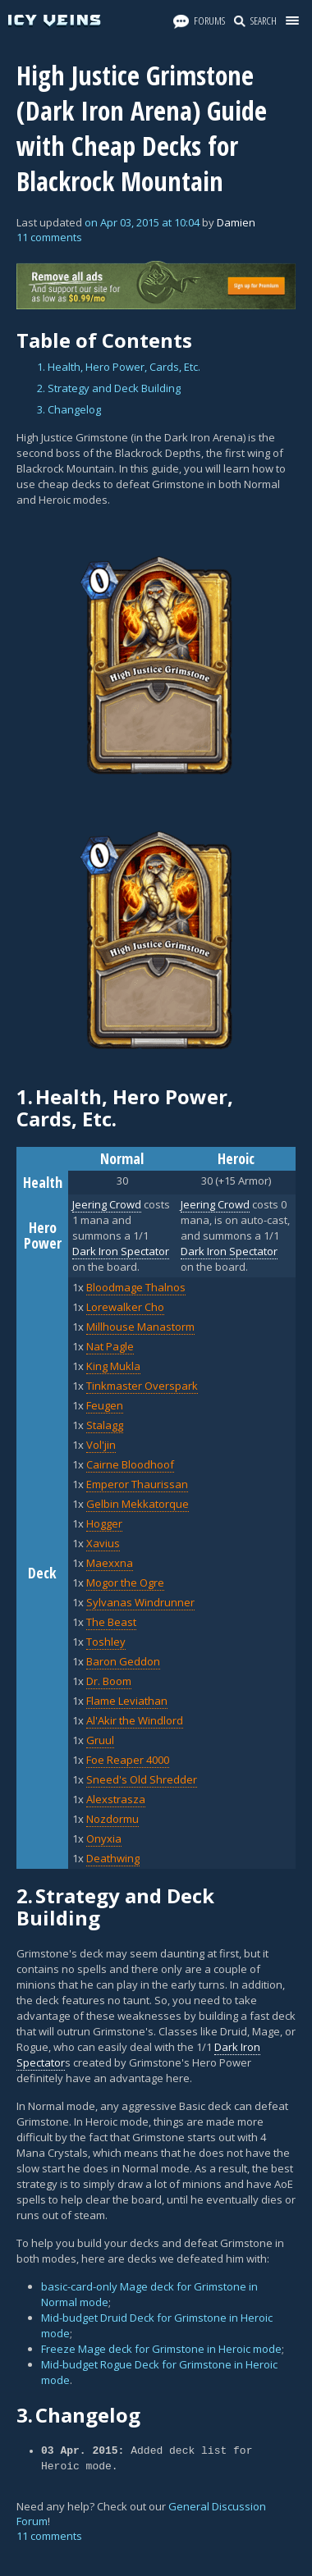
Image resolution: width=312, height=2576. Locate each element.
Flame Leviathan (126, 1700)
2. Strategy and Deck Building (109, 388)
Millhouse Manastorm (140, 1326)
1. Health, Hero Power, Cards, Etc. (118, 366)
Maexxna (109, 1562)
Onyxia (104, 1838)
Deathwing (113, 1858)
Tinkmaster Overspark (142, 1385)
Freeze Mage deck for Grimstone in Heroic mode (161, 2348)
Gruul (100, 1740)
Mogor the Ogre (125, 1582)
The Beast (111, 1622)
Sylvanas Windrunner (140, 1602)
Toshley (106, 1641)
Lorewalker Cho (125, 1306)
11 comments (49, 237)
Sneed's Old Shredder (141, 1779)
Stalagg (104, 1425)
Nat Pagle (110, 1346)
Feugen (104, 1405)
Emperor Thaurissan (137, 1484)
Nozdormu (112, 1818)
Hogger (104, 1523)
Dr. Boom (108, 1681)
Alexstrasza (115, 1799)
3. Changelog (69, 409)
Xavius (103, 1543)
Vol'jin (101, 1444)
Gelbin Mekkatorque (137, 1503)
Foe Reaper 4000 (127, 1759)
